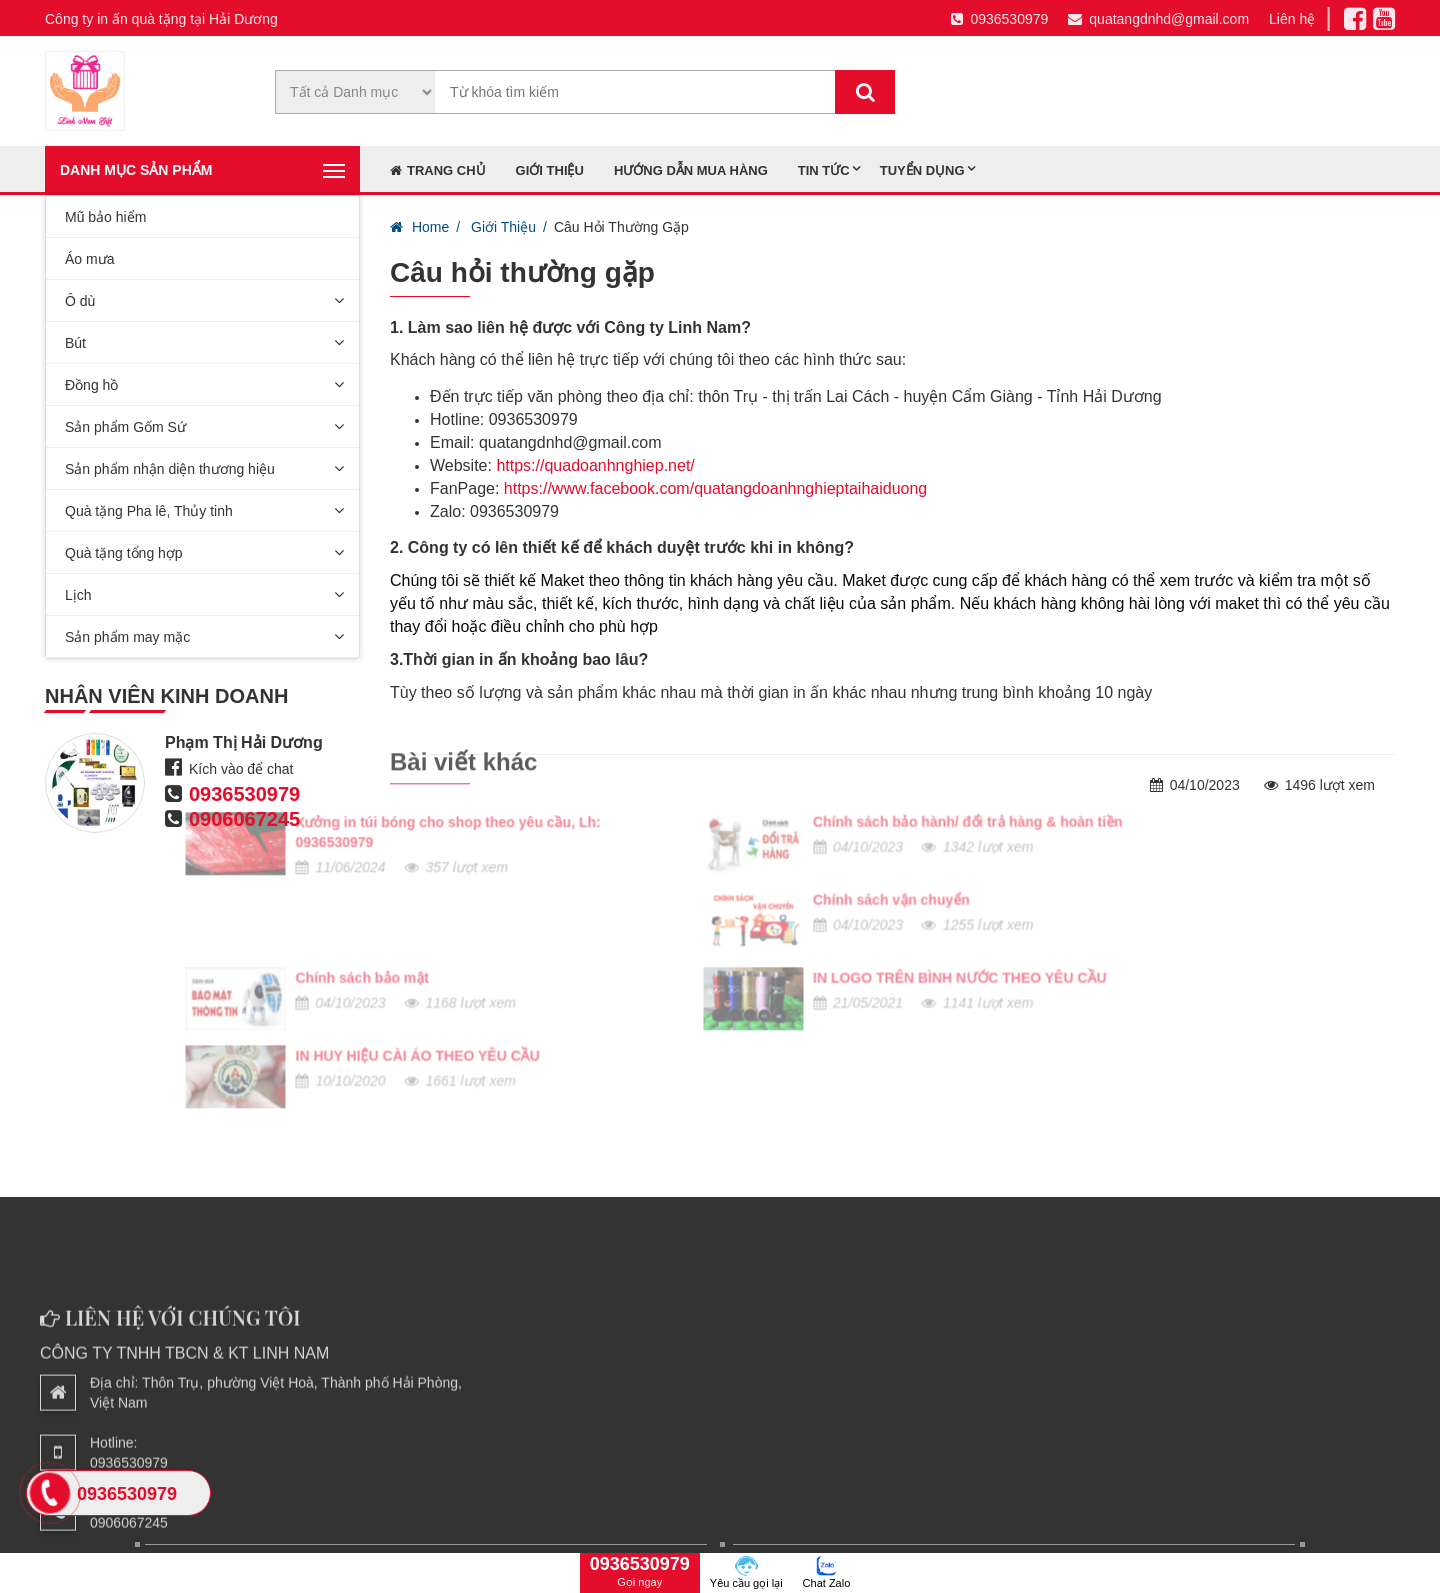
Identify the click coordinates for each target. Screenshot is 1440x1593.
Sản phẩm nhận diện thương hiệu (170, 469)
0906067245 (244, 819)
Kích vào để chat (241, 769)
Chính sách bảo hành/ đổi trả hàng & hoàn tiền (560, 704)
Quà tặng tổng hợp (124, 553)
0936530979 (999, 19)
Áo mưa (89, 259)
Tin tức (824, 170)
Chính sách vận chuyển (483, 782)
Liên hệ (1292, 19)
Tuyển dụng (922, 170)
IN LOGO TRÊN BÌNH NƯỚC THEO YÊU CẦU (552, 860)
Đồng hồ (91, 385)
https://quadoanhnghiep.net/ (595, 465)
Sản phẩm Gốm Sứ (125, 427)
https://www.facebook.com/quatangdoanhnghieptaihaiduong (715, 488)
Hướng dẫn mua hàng (691, 170)
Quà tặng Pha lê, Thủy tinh (149, 511)
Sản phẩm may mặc (127, 637)
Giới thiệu (550, 170)
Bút (75, 343)
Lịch (78, 595)
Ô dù (80, 301)
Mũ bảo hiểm (105, 217)
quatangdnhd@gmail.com (1158, 19)
